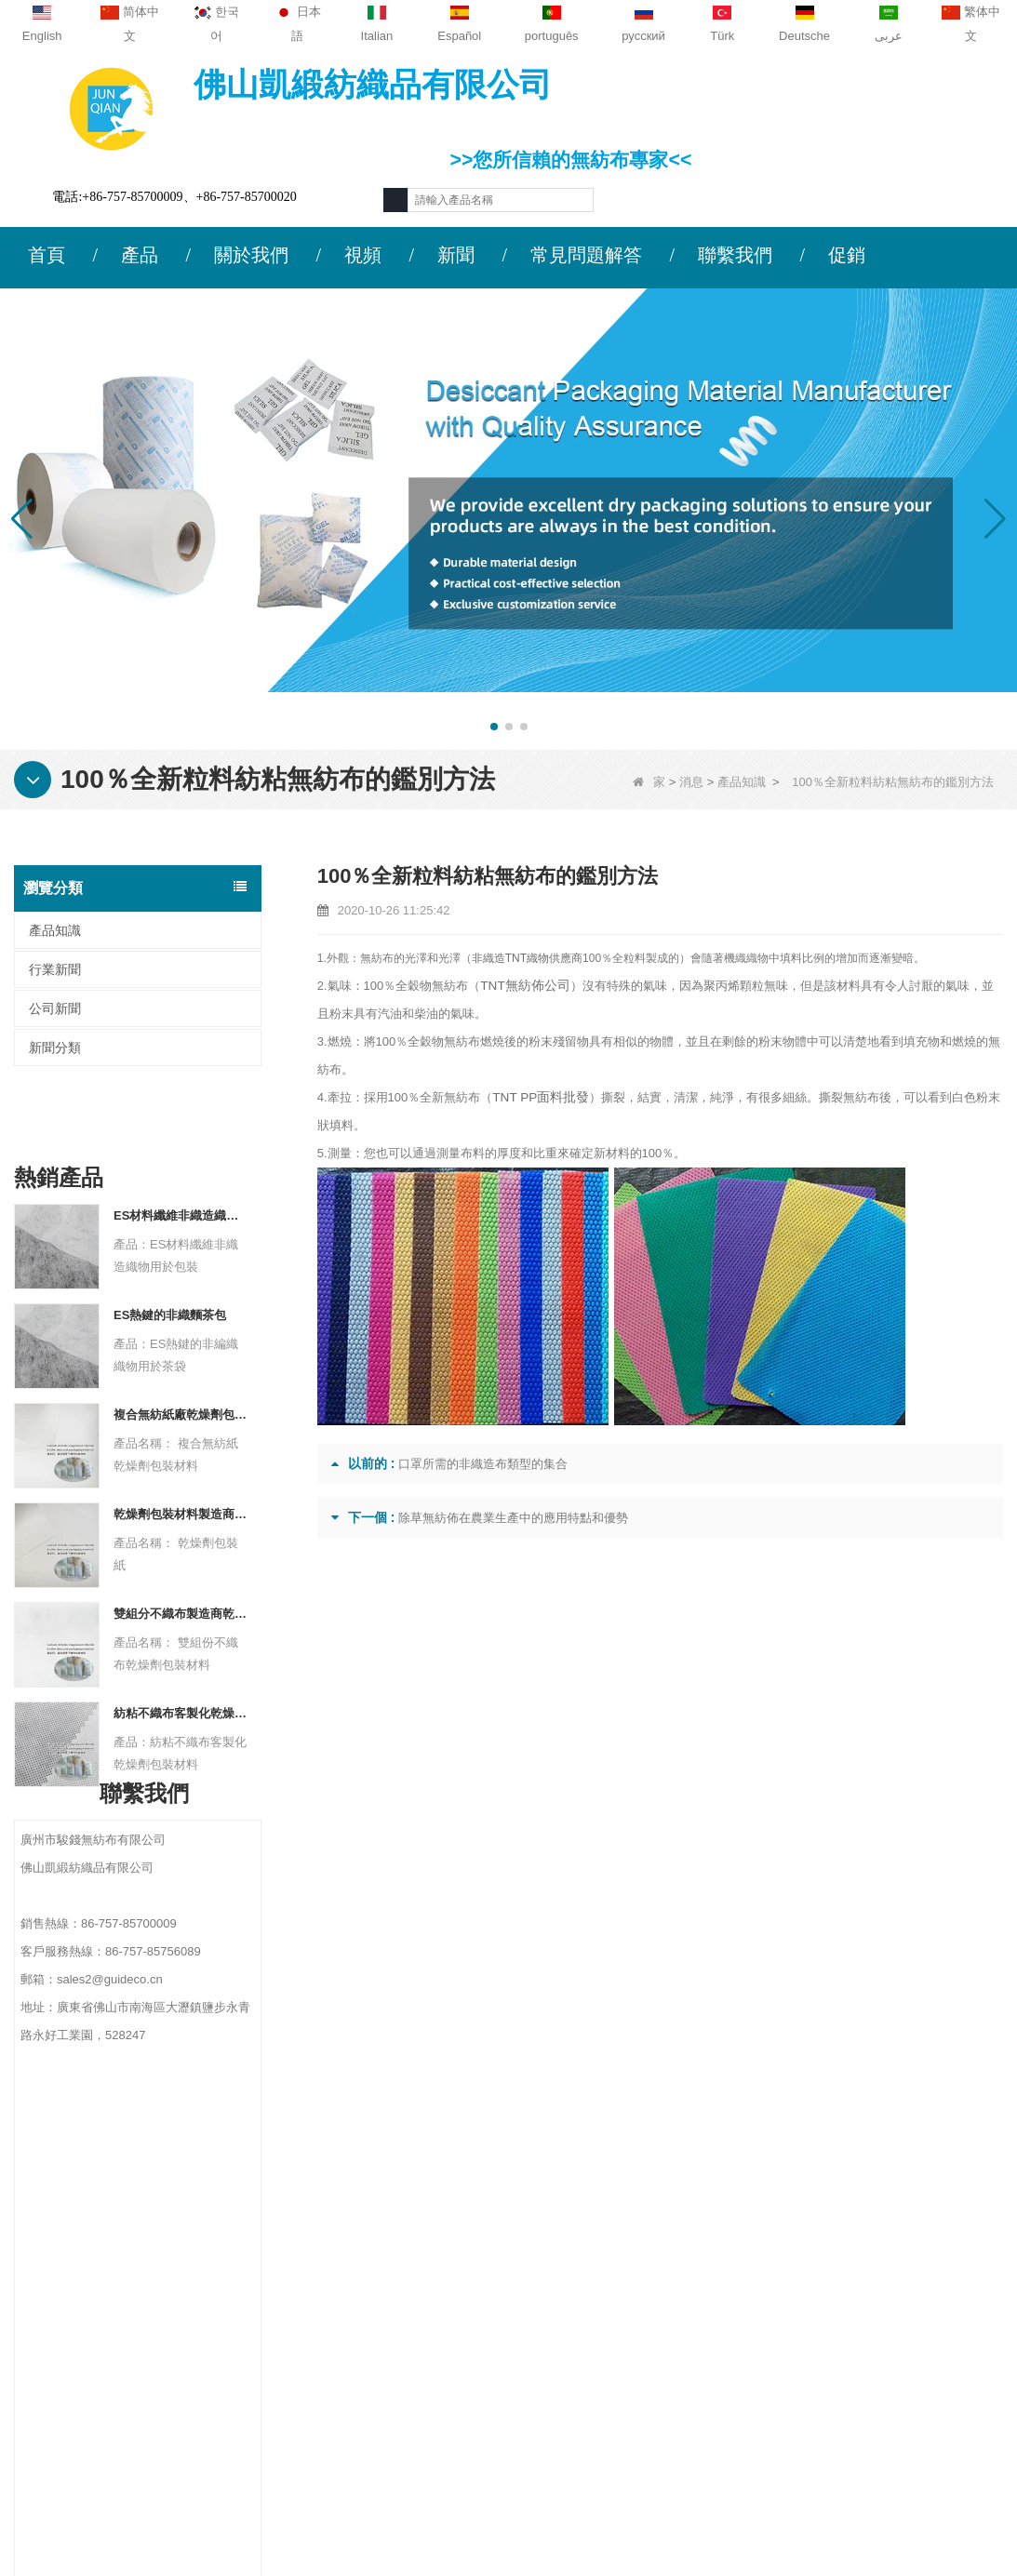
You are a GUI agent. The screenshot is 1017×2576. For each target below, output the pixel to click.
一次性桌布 (623, 2263)
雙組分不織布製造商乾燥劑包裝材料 (181, 1553)
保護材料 (617, 2215)
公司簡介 (94, 2213)
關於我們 (251, 255)
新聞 (456, 255)
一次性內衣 (623, 2287)
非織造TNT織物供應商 (527, 958)
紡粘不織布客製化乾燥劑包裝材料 (181, 1653)
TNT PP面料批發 (537, 1097)
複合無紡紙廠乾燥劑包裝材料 (181, 1354)
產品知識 (741, 782)
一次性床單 (623, 2384)
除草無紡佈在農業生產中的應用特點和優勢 (513, 1518)
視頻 (362, 255)
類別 (613, 2171)
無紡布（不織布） (643, 2456)
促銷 (846, 255)
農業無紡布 (623, 2239)
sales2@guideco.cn (355, 2328)
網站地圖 (94, 2322)
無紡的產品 (623, 2432)
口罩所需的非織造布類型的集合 (483, 1464)
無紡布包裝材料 (636, 2360)
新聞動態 (94, 2285)
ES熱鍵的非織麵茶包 (170, 1254)
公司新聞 (55, 1008)
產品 (139, 255)
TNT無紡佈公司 (522, 986)
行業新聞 (55, 969)
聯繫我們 (735, 255)
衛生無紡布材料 (636, 2336)
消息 (691, 782)
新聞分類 (55, 1047)
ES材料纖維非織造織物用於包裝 (181, 1155)
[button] (494, 726)
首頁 (46, 255)
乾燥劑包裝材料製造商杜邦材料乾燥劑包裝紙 (181, 1454)
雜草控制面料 (630, 2311)
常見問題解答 (586, 255)
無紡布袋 (617, 2408)
